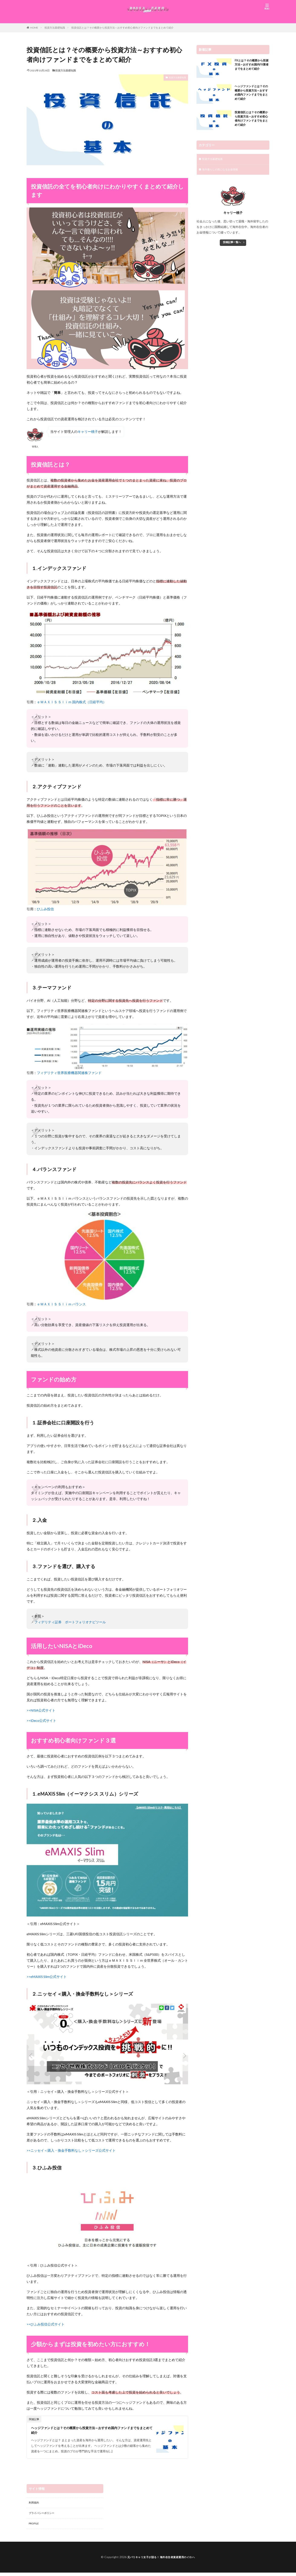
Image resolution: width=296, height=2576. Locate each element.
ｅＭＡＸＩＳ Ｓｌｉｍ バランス (61, 1304)
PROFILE (35, 2527)
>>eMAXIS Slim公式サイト (47, 1976)
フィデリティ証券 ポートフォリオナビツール (70, 1622)
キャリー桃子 (88, 431)
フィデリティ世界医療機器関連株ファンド (69, 1073)
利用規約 (35, 2504)
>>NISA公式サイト (41, 1710)
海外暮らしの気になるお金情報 (223, 170)
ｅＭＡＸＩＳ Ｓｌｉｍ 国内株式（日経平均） (71, 702)
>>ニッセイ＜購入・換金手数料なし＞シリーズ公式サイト (71, 2150)
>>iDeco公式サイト (41, 1720)
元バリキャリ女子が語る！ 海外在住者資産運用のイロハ (161, 2560)
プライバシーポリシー (44, 2516)
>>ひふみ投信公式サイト (46, 2324)
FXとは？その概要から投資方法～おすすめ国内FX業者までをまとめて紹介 (251, 68)
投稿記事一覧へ (232, 243)
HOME (34, 27)
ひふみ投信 (45, 909)
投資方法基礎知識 (55, 27)
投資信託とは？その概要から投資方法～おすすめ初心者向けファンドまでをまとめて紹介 (122, 27)
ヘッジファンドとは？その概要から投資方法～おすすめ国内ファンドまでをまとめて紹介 (90, 2431)
